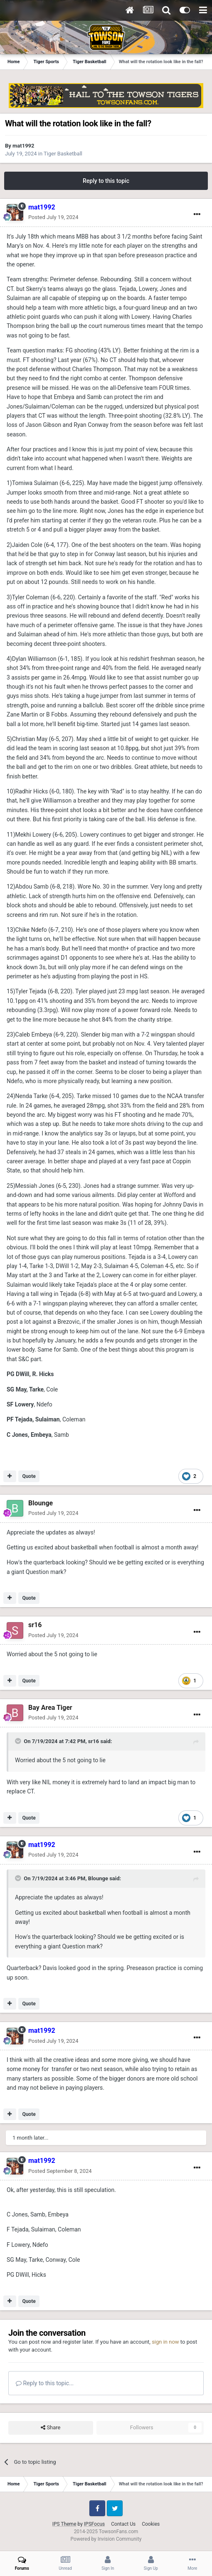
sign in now (165, 2342)
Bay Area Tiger (50, 1708)
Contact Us (123, 2524)
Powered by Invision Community (106, 2539)
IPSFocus (94, 2524)
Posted (53, 217)
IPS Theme (64, 2524)
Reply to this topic (106, 180)
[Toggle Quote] (18, 1741)
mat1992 (23, 146)
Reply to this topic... (45, 2383)
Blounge (40, 1503)
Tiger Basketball (63, 153)
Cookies (151, 2524)
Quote (28, 1476)
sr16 (35, 1625)
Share (50, 2427)
